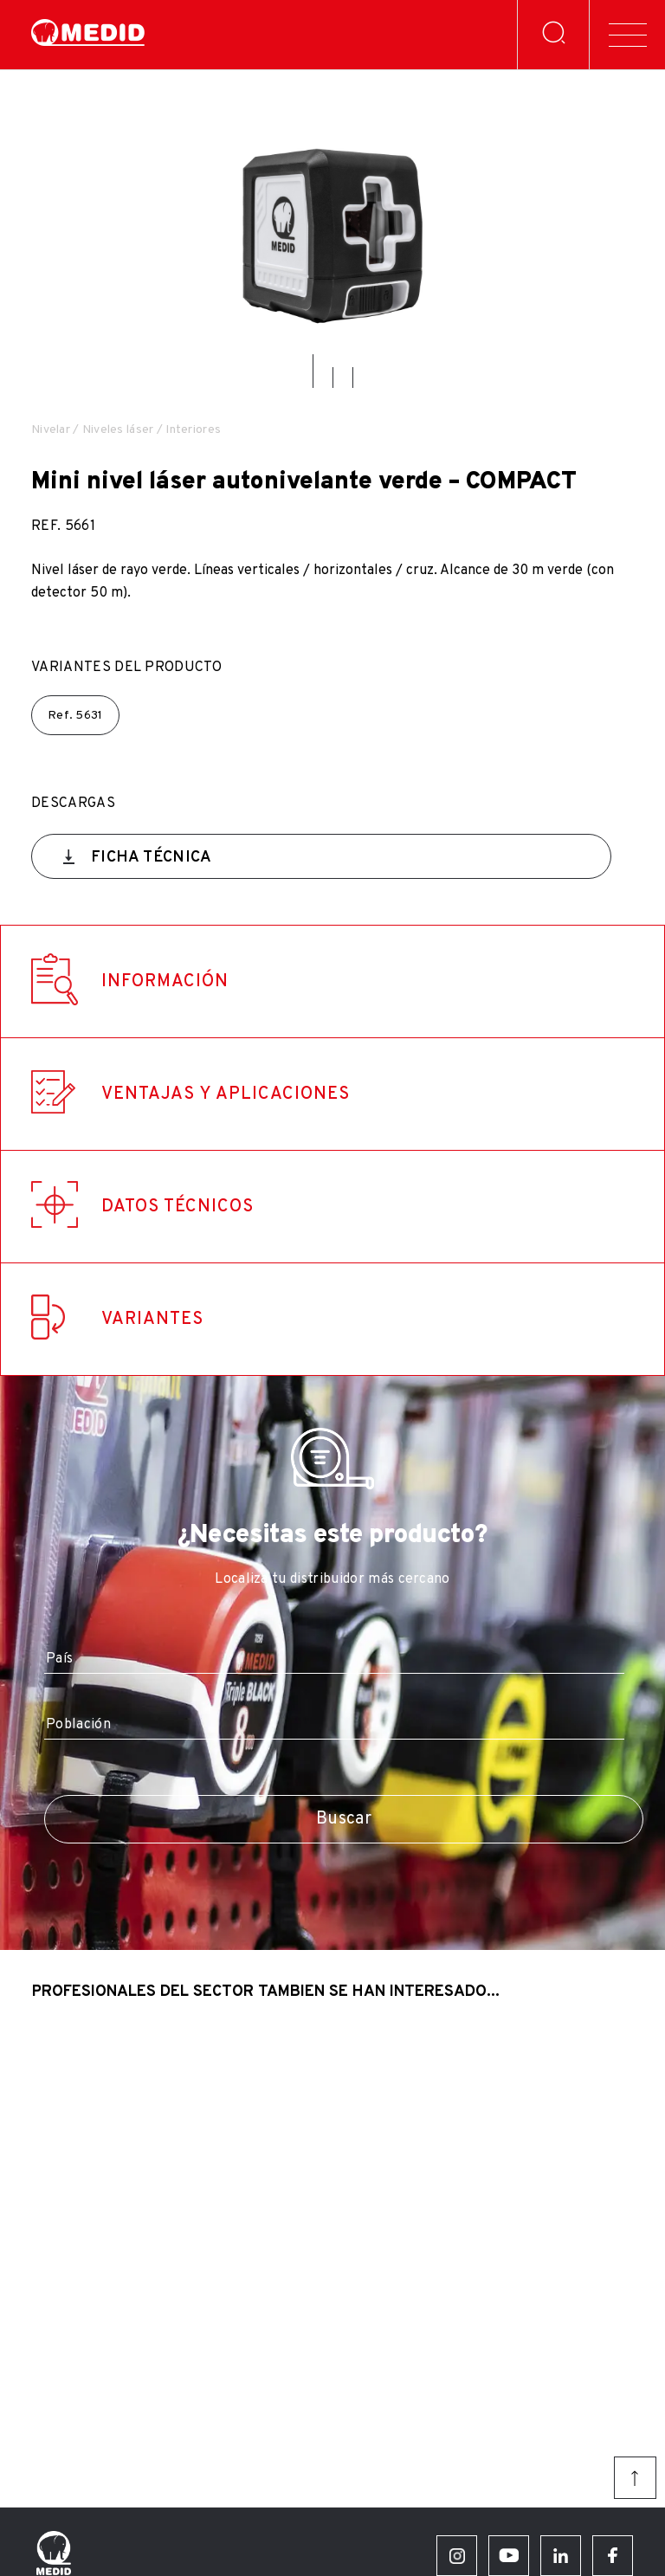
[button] (332, 377)
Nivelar (50, 430)
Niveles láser (118, 430)
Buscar (343, 1819)
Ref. (75, 715)
